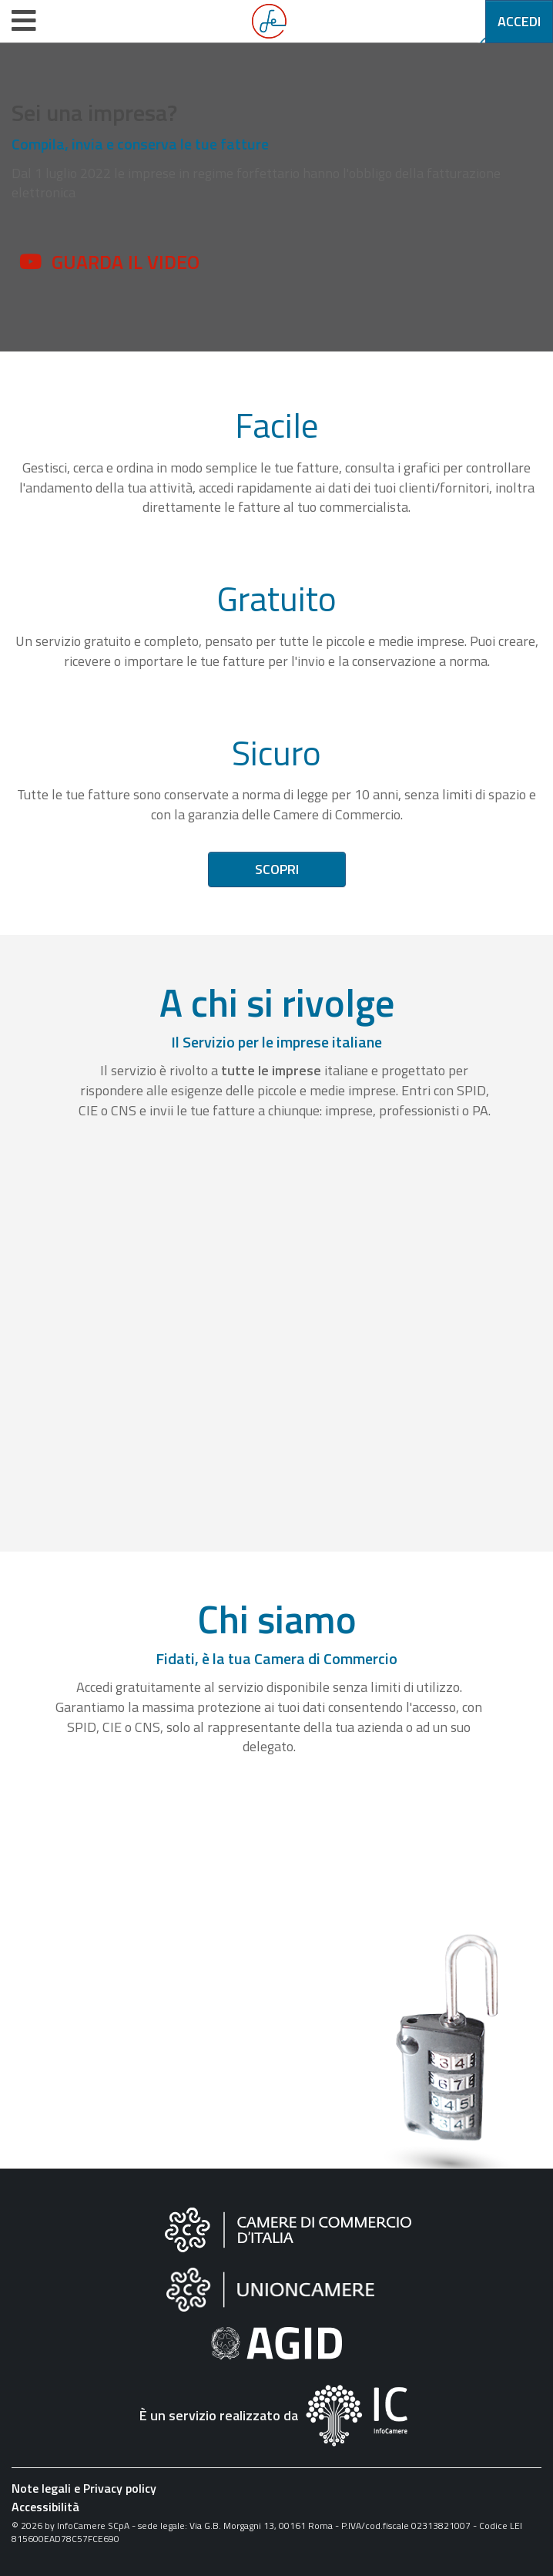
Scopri (277, 869)
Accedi (519, 21)
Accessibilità (45, 2506)
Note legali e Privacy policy (84, 2488)
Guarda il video (125, 262)
